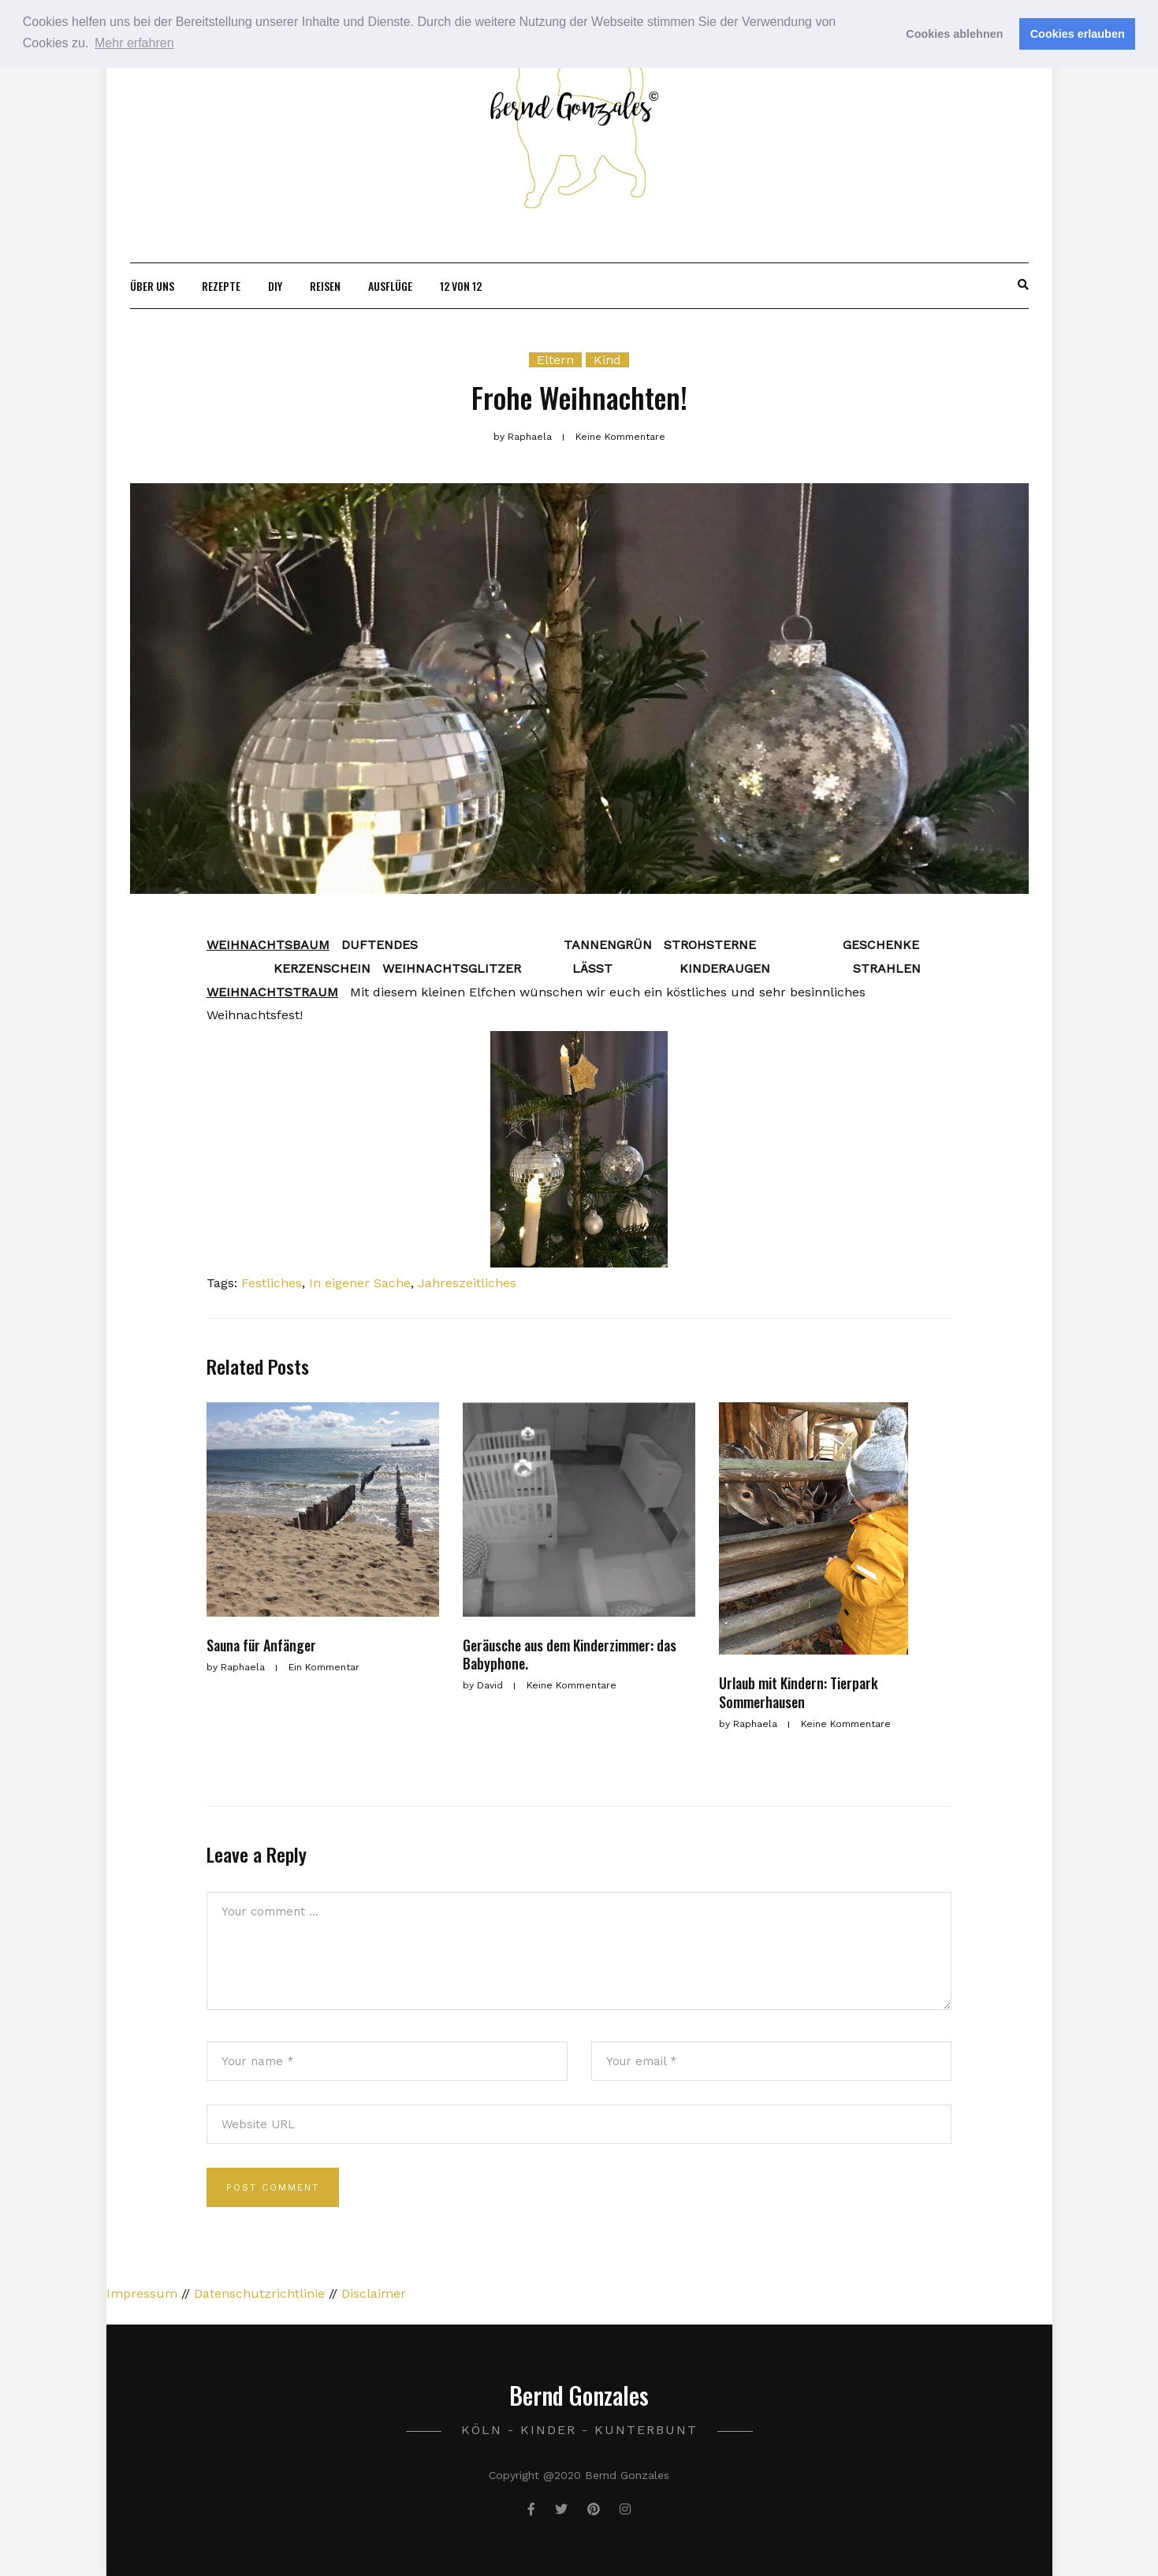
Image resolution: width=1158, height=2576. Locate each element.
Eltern (555, 359)
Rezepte (221, 285)
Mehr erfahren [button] (134, 43)
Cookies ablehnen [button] (954, 34)
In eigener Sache (360, 1282)
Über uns (152, 285)
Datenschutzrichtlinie (259, 2293)
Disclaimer (373, 2293)
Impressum (141, 2293)
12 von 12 (461, 285)
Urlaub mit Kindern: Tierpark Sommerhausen (798, 1692)
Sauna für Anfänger (261, 1645)
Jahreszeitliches (467, 1282)
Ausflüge (390, 285)
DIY (275, 285)
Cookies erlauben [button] (1077, 34)
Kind (607, 359)
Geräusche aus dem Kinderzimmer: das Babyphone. (569, 1654)
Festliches (271, 1282)
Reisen (325, 285)
